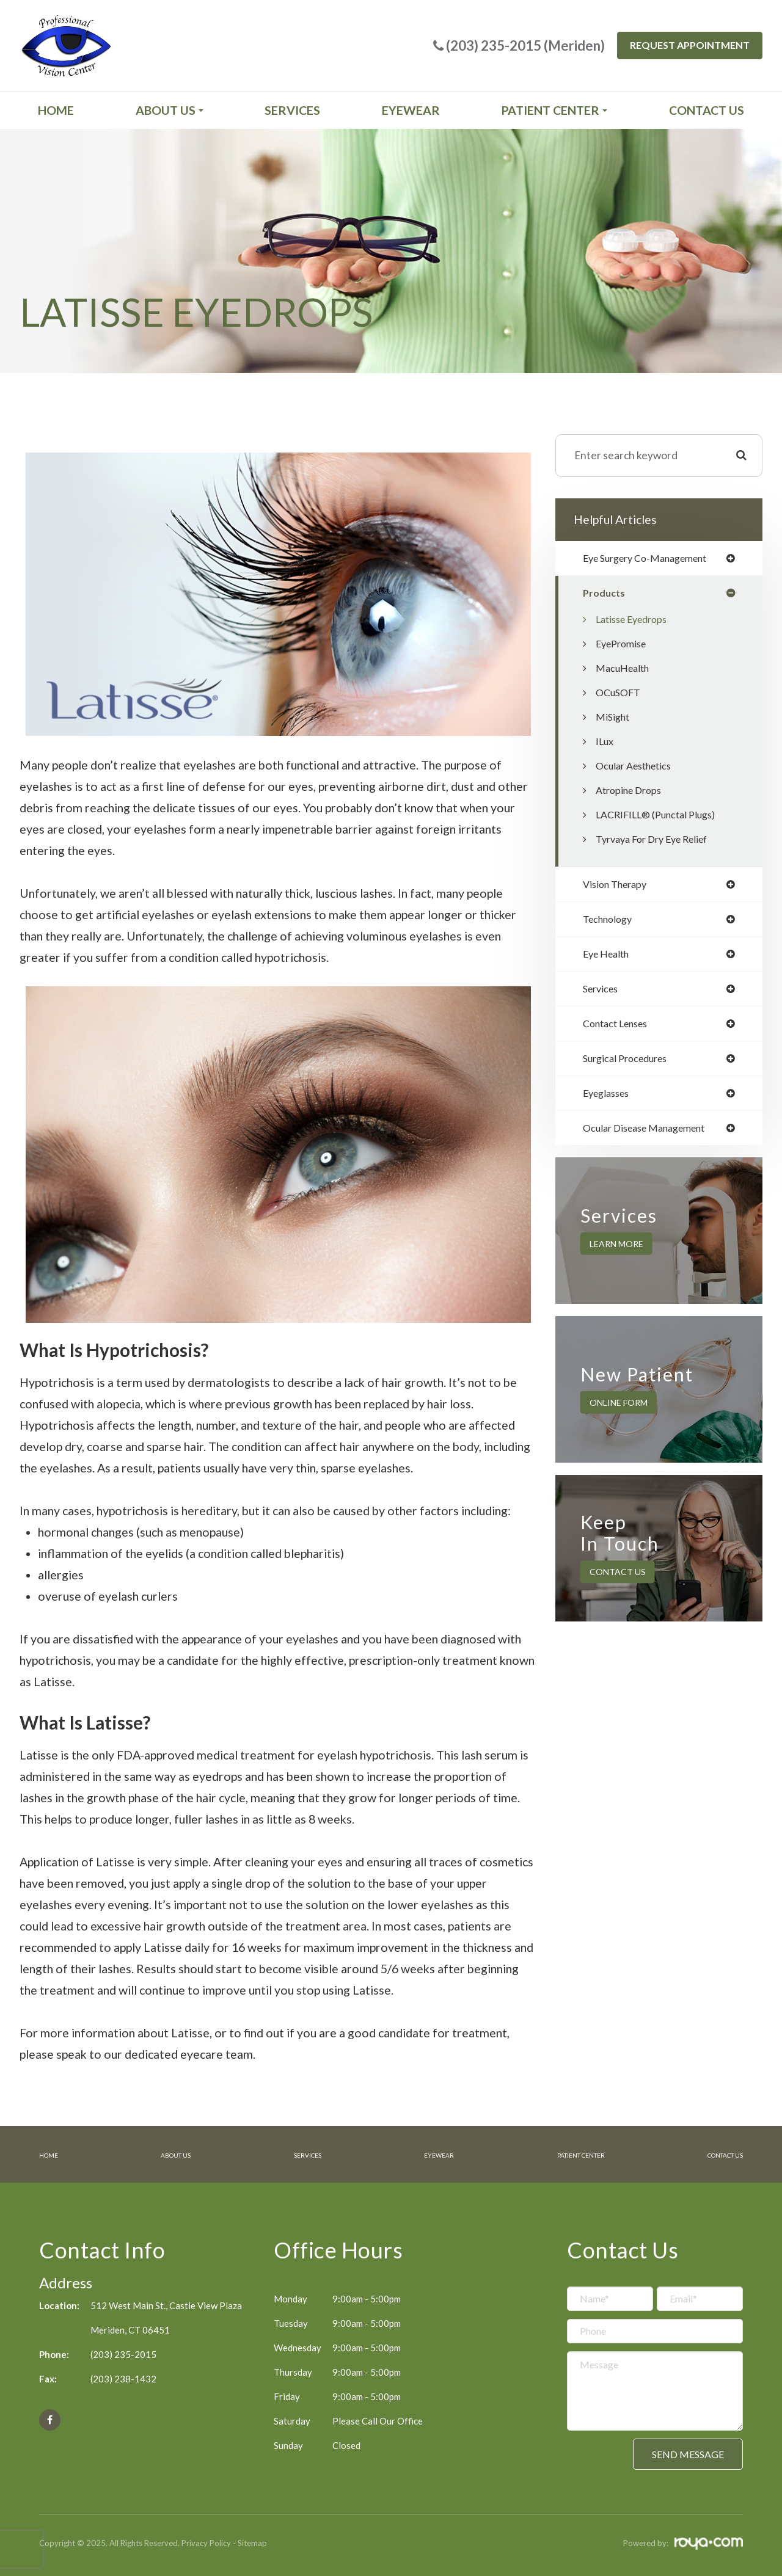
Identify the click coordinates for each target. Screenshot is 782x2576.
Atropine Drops (633, 791)
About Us (172, 2153)
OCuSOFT (620, 694)
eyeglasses (609, 1101)
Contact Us (706, 110)
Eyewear (411, 110)
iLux (606, 743)
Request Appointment (690, 45)
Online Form (619, 1412)
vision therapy (619, 886)
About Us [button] (169, 110)
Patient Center (565, 2153)
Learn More (616, 1253)
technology (611, 922)
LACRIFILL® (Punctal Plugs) (662, 816)
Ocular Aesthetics (639, 767)
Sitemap (252, 2542)
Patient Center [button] (554, 110)
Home (56, 110)
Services (292, 110)
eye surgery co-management (654, 558)
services (603, 994)
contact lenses (620, 1030)
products (605, 594)
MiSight (614, 718)
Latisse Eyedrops (636, 620)
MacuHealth (626, 669)
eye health (609, 958)
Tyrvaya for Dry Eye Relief (659, 840)
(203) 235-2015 (123, 2353)
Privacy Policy (206, 2542)
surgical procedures (631, 1065)
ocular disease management (652, 1137)
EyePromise (624, 645)
